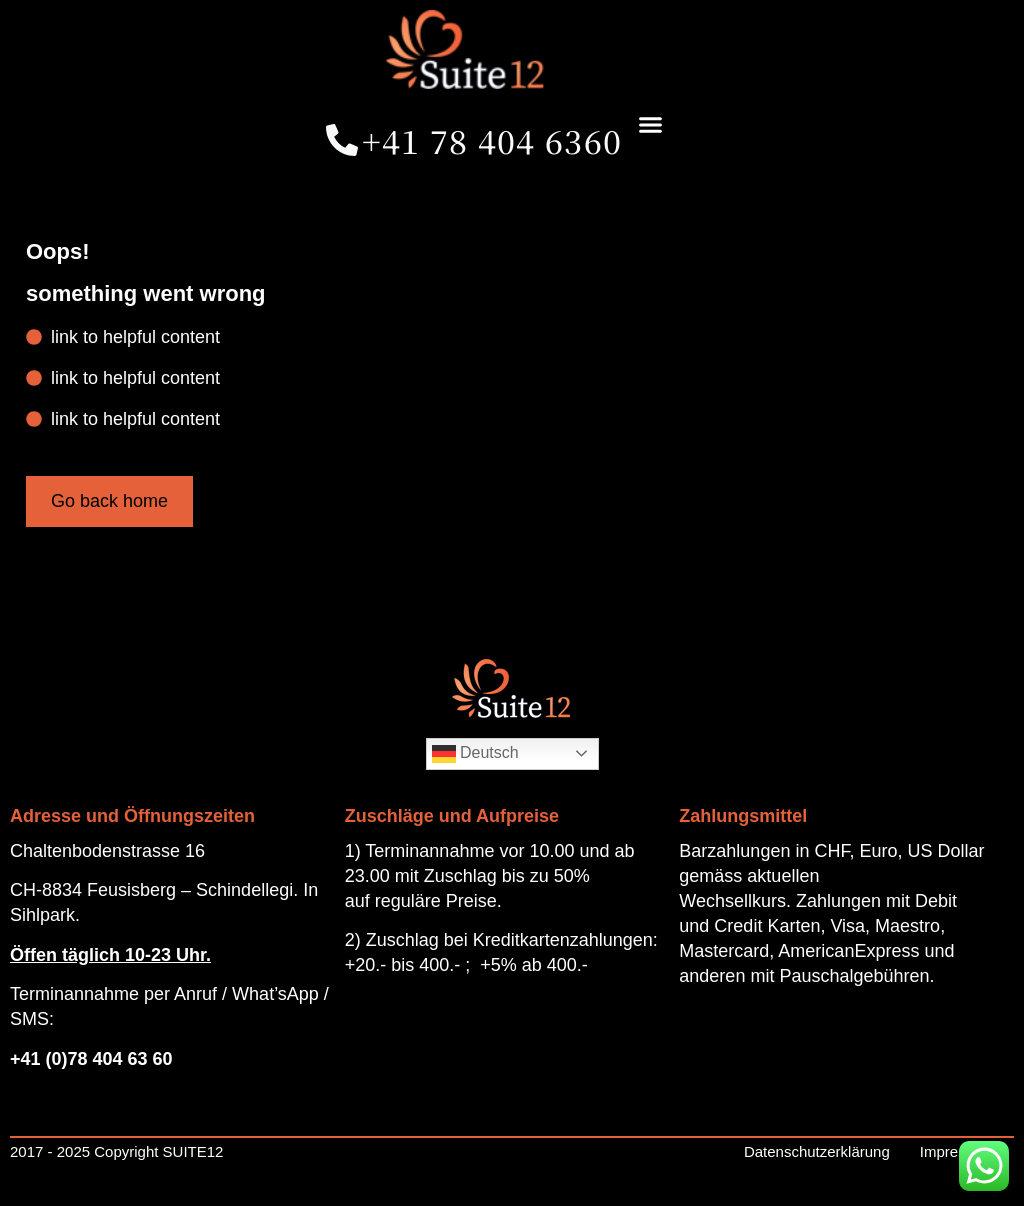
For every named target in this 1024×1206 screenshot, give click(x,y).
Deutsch (475, 754)
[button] (650, 124)
